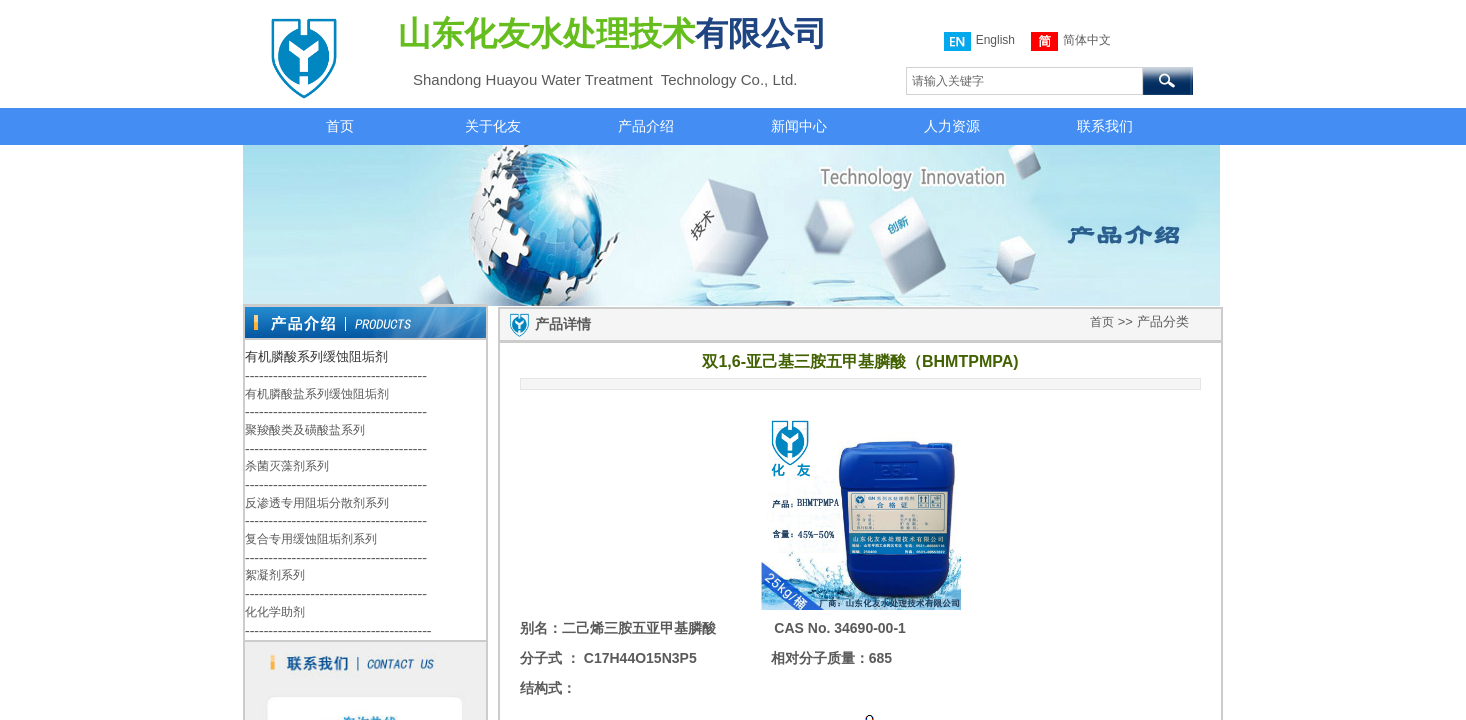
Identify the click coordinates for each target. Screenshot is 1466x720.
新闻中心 (799, 126)
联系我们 (1105, 126)
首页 (340, 126)
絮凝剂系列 (275, 575)
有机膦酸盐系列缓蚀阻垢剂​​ (317, 394)
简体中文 (1071, 41)
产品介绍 (646, 126)
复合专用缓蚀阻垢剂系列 (311, 539)
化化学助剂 (275, 612)
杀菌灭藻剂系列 (287, 466)
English (979, 41)
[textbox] (1024, 81)
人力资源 (952, 126)
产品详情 (563, 324)
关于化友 (493, 126)
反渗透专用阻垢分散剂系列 (317, 503)
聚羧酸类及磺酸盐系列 (305, 430)
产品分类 (1163, 321)
